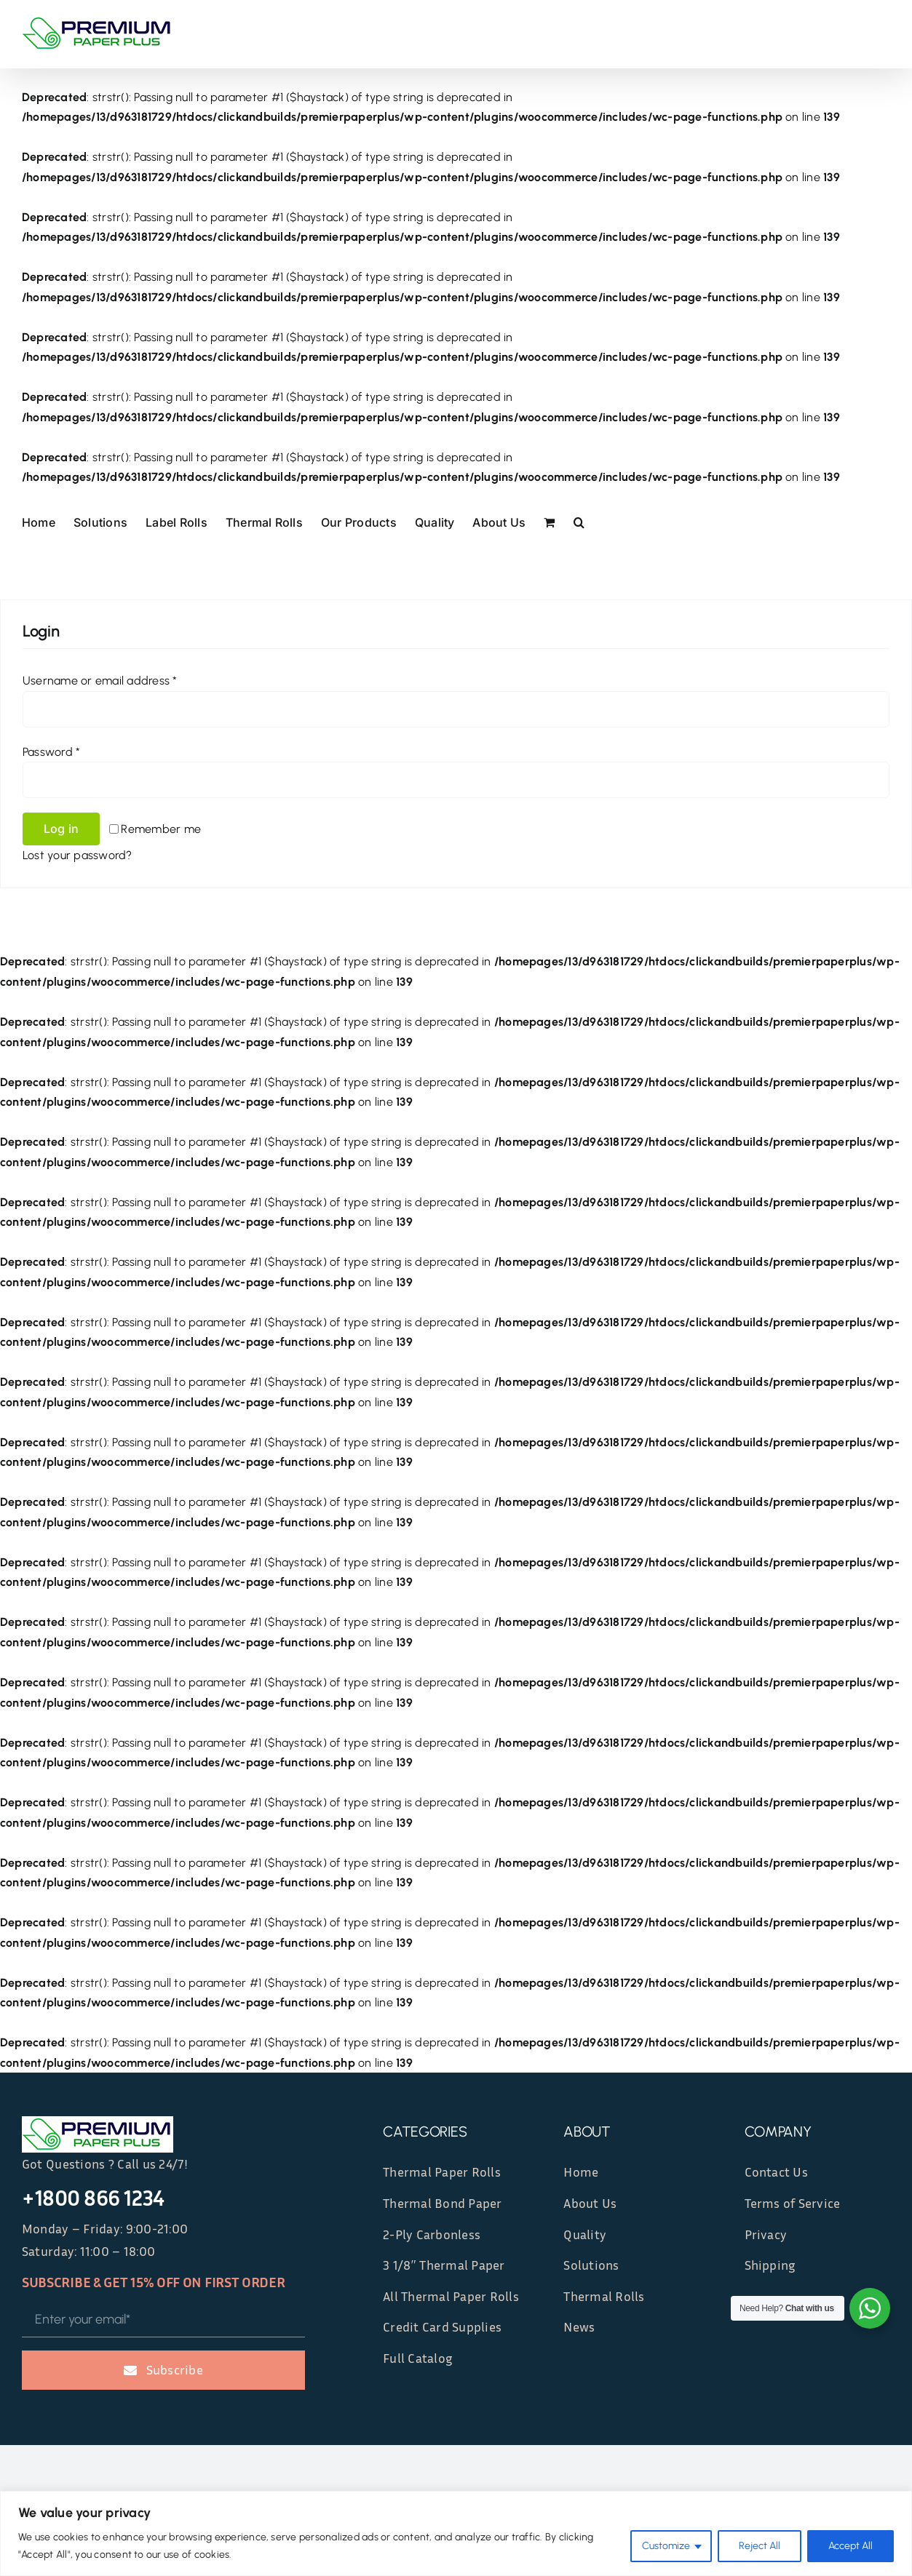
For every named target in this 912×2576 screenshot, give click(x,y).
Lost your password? (77, 855)
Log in (61, 828)
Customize (666, 2546)
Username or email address (100, 680)
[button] (579, 521)
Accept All (850, 2546)
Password (51, 752)
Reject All (759, 2546)
